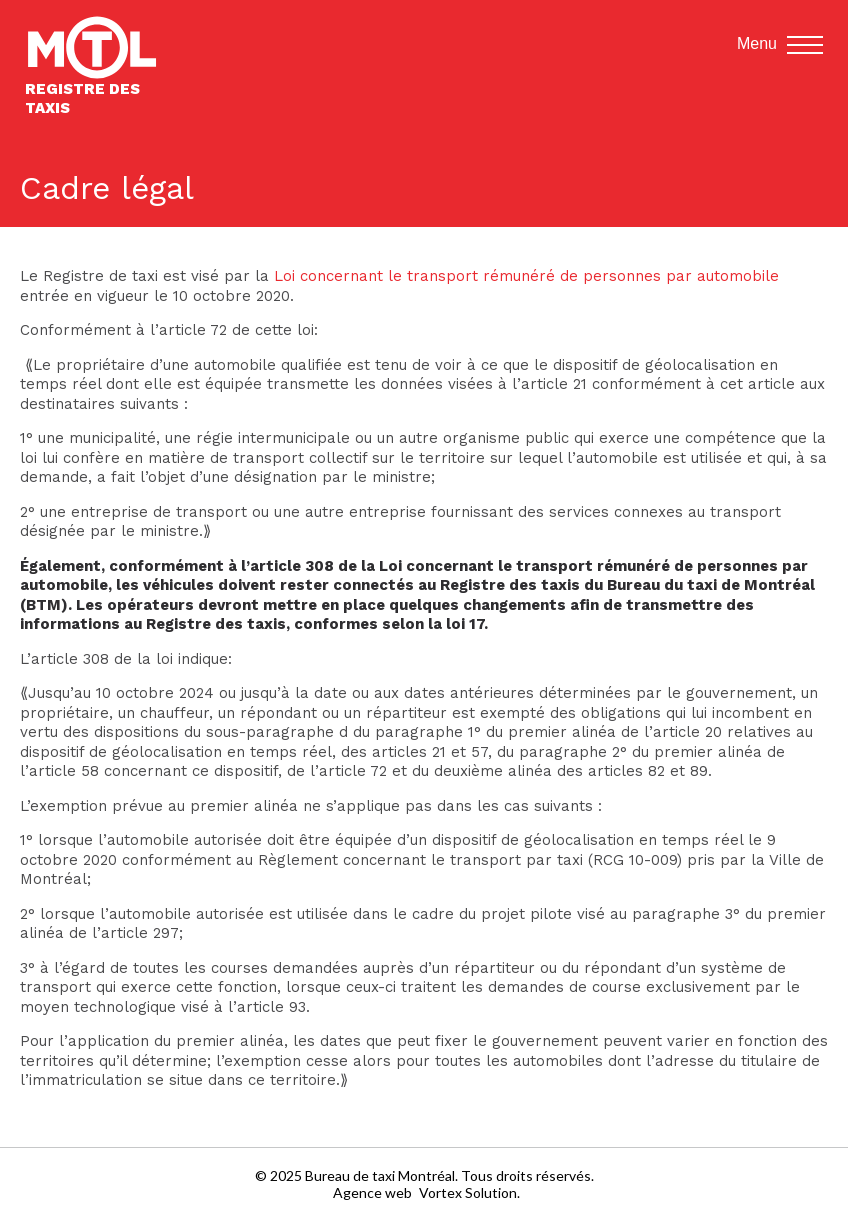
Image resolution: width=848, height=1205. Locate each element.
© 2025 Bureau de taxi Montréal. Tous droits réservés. (424, 1175)
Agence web (372, 1192)
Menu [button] (780, 45)
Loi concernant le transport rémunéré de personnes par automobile (526, 276)
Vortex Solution (468, 1192)
